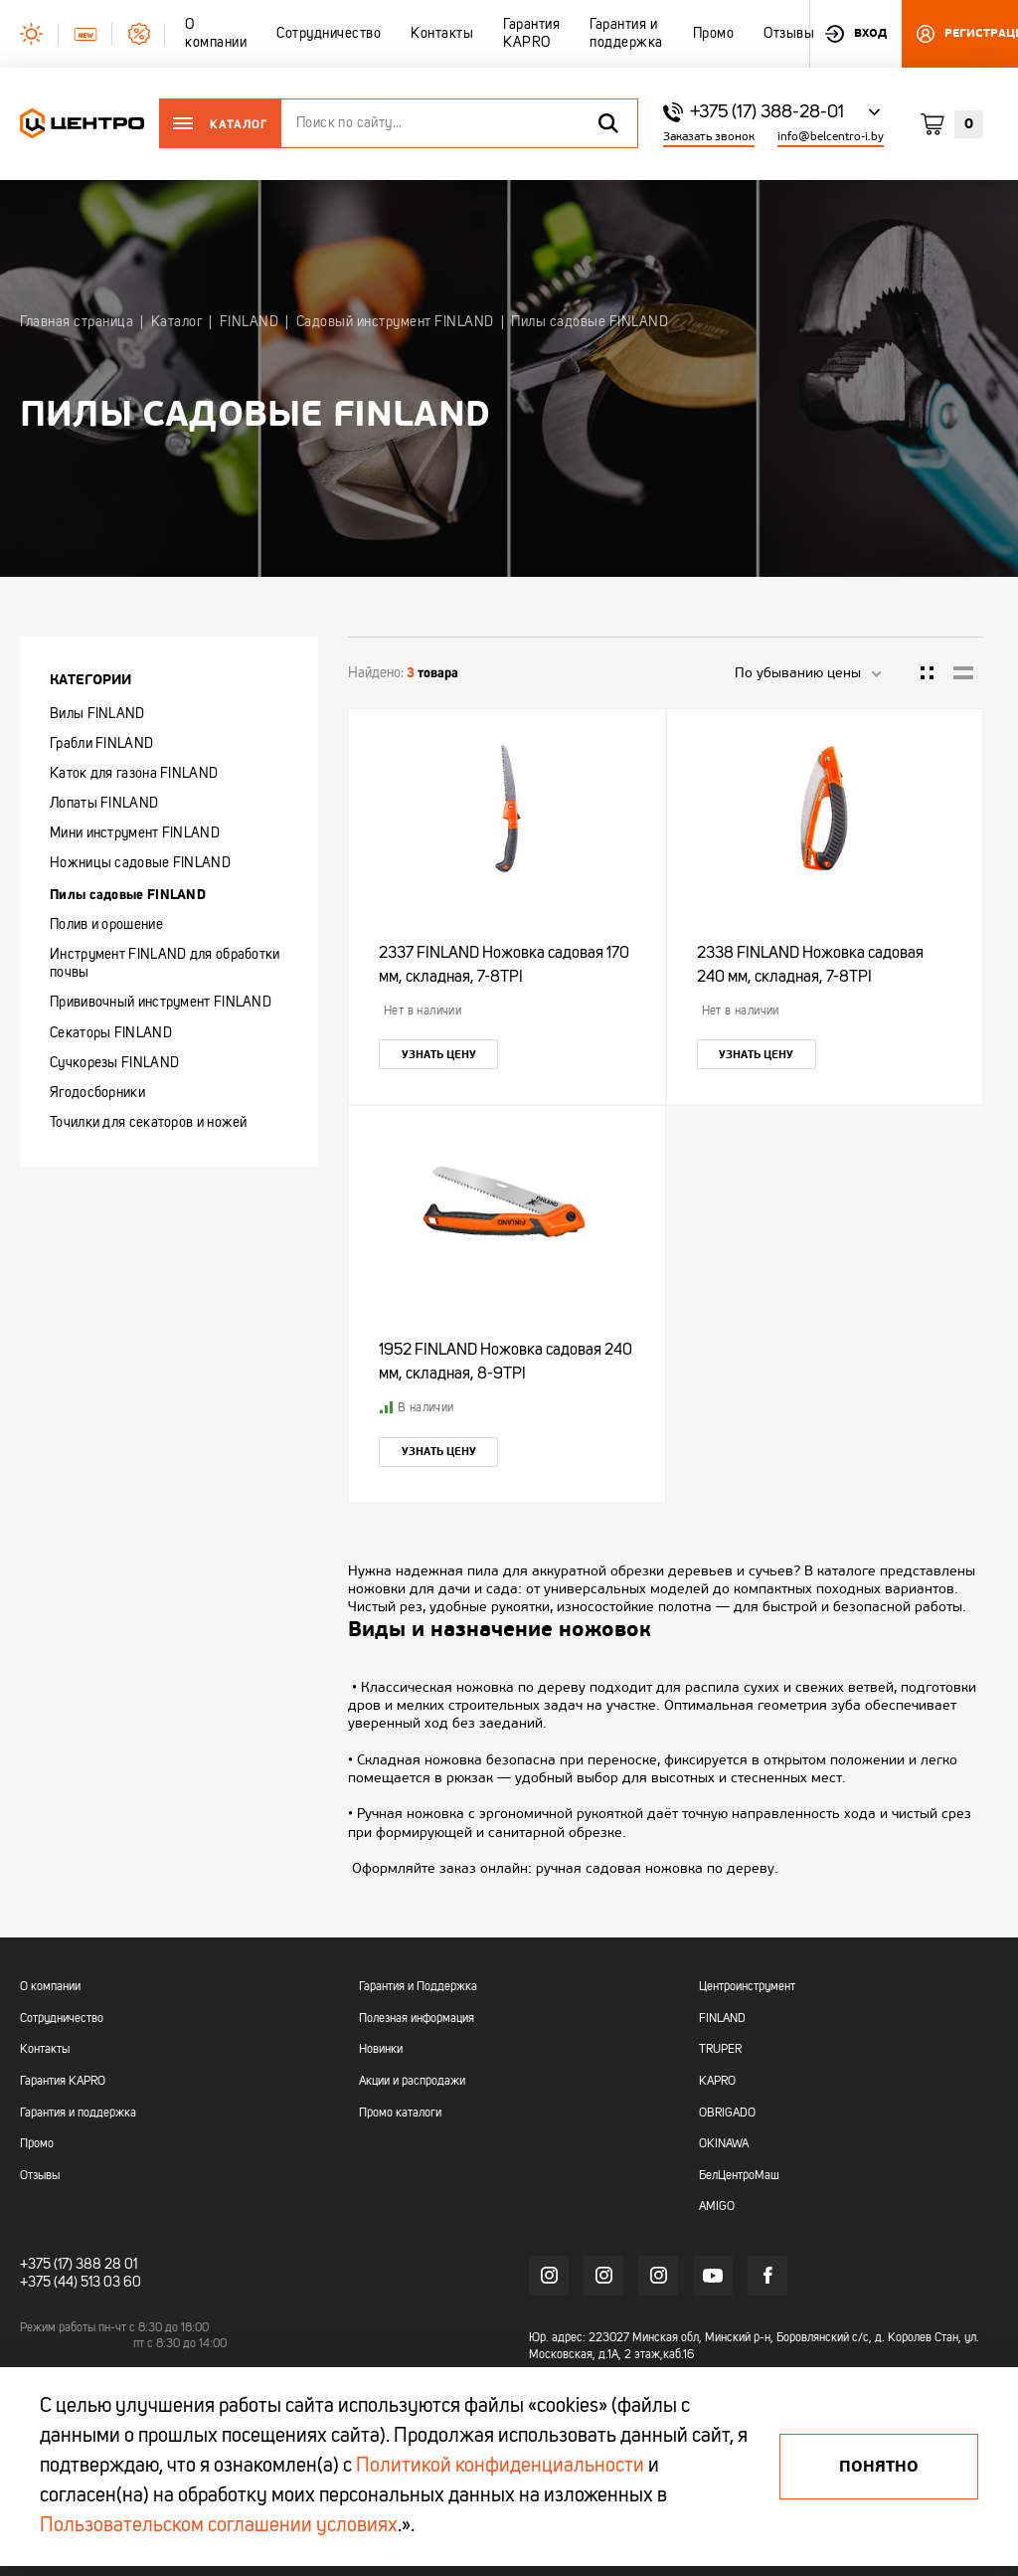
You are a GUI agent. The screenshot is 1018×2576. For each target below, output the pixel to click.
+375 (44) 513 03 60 (80, 2283)
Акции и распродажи (412, 2082)
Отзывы (40, 2176)
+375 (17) (46, 2265)
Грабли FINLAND (101, 744)
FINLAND (722, 2019)
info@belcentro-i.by (830, 136)
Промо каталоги (400, 2113)
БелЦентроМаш (739, 2176)
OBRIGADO (727, 2113)
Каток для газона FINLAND (134, 774)
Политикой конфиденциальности (500, 2467)
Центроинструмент (747, 1987)
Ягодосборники (97, 1093)
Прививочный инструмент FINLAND (160, 1003)
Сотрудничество (61, 2019)
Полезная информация (416, 2019)
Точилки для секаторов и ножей (149, 1123)
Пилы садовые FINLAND (128, 894)
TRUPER (720, 2050)
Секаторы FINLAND (111, 1033)
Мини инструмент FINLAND (135, 833)
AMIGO (717, 2207)
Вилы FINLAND (97, 714)
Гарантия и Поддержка (418, 1987)
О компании (50, 1987)
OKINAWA (724, 2144)
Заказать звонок (709, 136)
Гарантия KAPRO (62, 2082)
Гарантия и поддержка (78, 2113)
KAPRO (717, 2082)
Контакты (45, 2050)
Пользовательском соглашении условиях (219, 2526)
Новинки (381, 2050)
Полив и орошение (106, 925)
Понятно (879, 2467)
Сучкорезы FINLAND (114, 1063)
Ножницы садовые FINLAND (140, 863)
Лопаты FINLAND (104, 804)
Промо (37, 2144)
